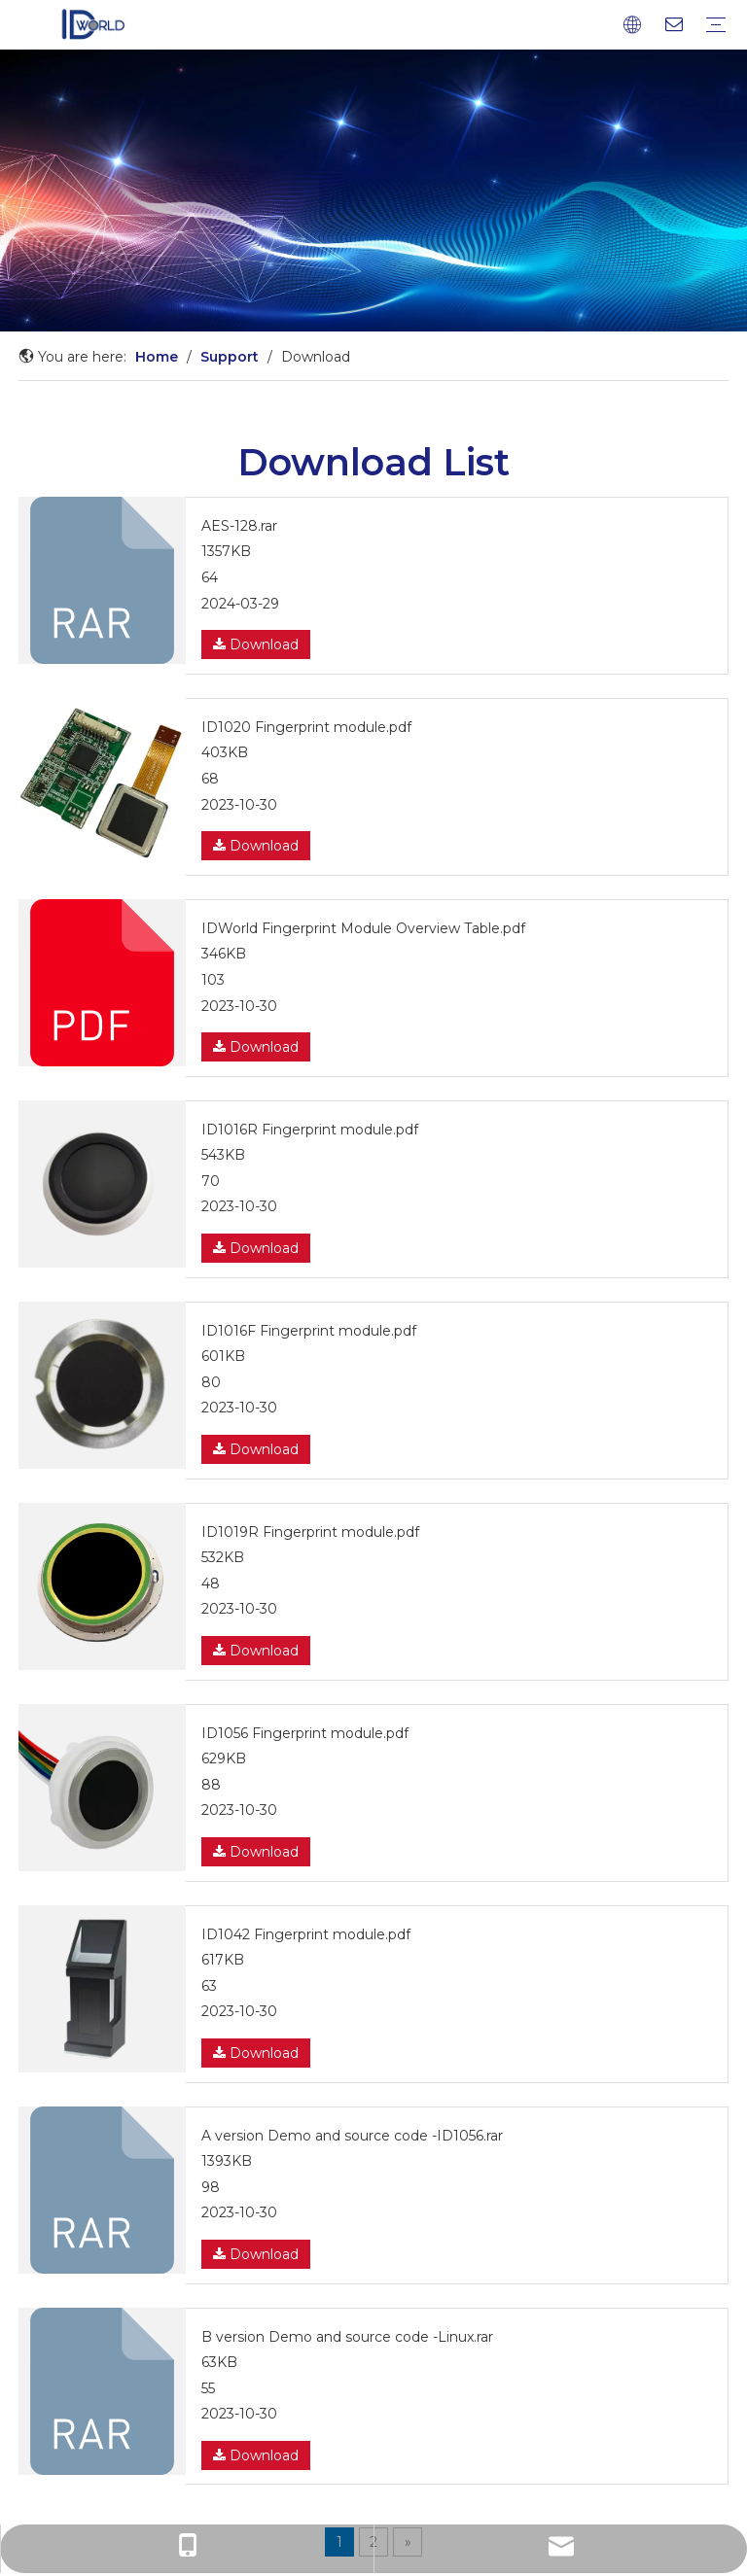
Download (256, 644)
